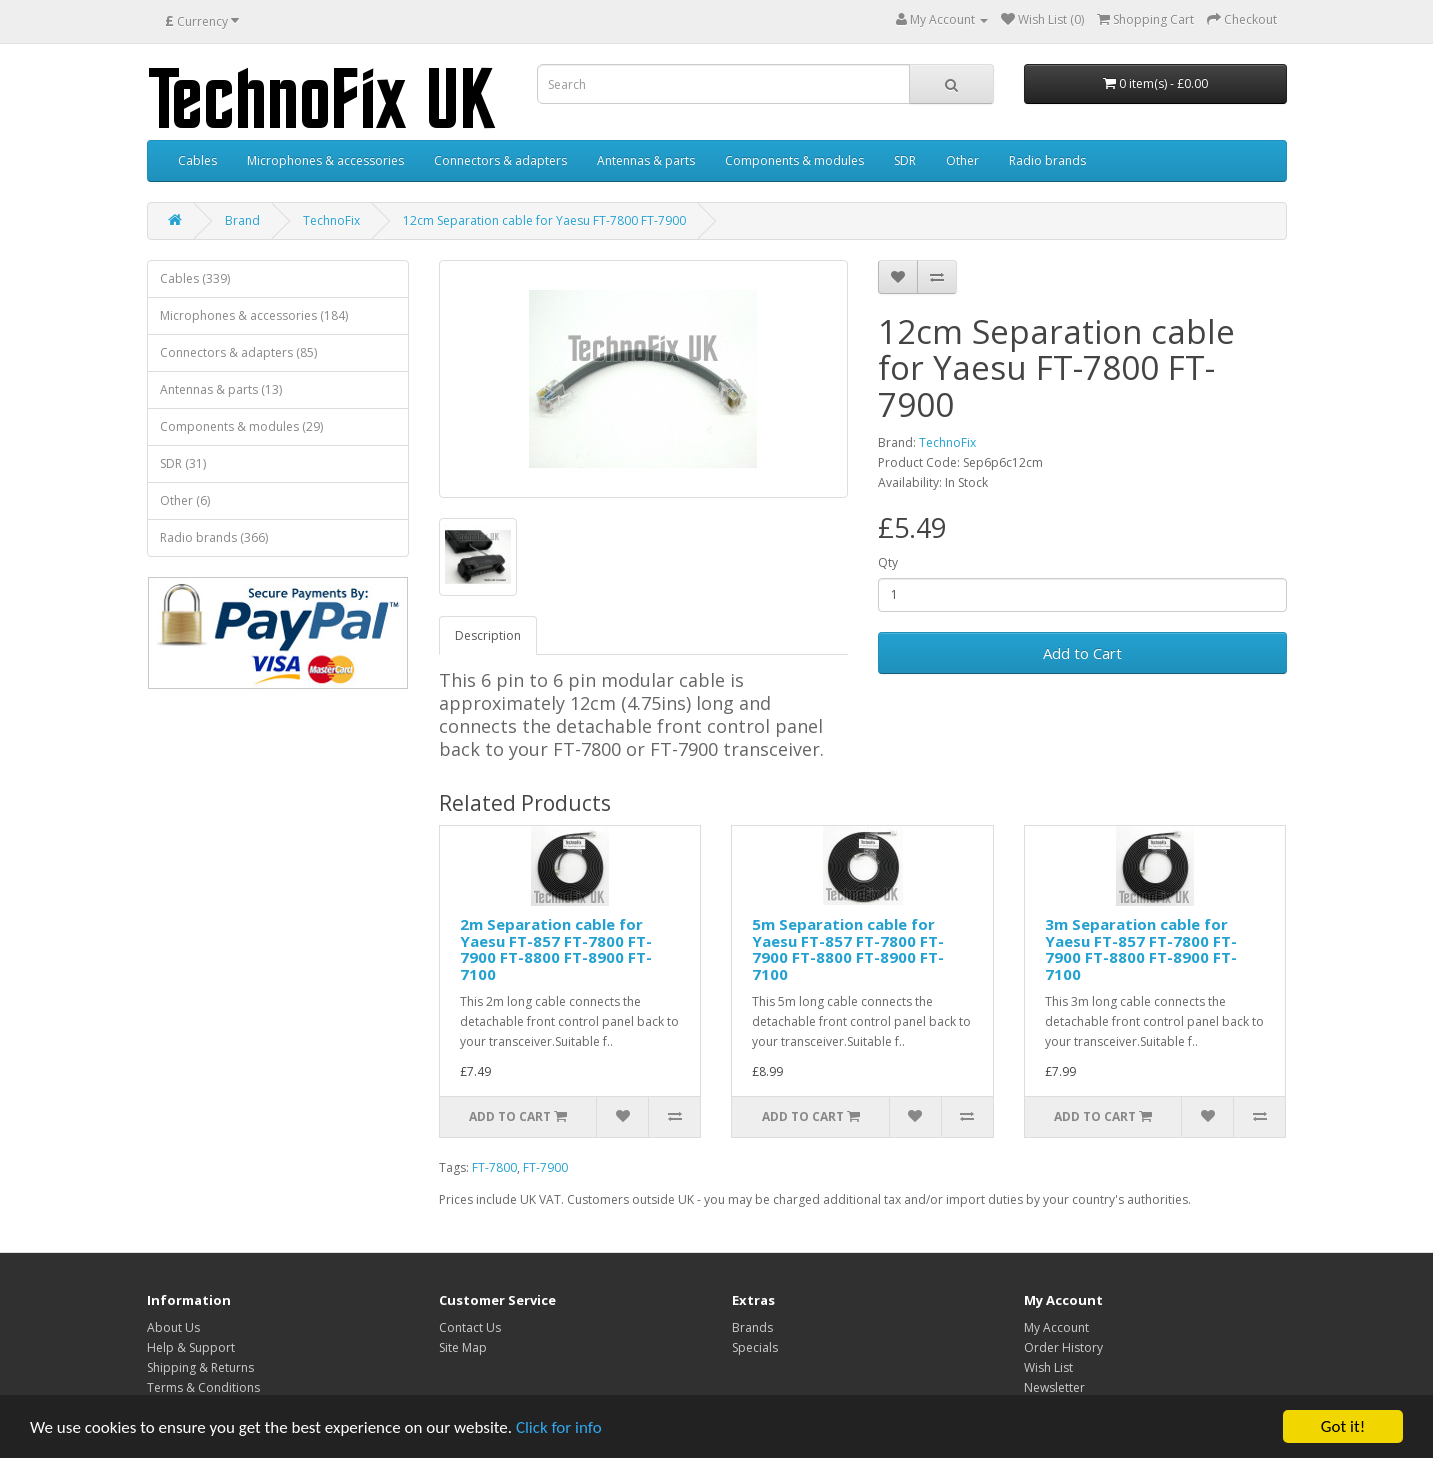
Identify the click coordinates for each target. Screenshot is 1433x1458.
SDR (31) (183, 463)
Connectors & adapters (500, 160)
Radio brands (1047, 160)
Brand (242, 220)
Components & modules (794, 160)
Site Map (463, 1347)
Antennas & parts (646, 160)
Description (488, 635)
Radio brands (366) (214, 537)
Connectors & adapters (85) (238, 352)
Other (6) (185, 500)
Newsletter (1054, 1387)
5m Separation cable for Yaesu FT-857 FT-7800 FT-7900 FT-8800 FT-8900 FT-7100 (848, 949)
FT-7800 (494, 1167)
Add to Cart (1082, 653)
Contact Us (470, 1327)
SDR (905, 160)
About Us (173, 1327)
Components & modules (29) (241, 426)
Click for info (559, 1427)
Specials (755, 1347)
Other (962, 160)
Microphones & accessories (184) (254, 315)
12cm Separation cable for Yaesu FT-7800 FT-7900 (544, 220)
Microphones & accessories (325, 160)
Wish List (1048, 1367)
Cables (197, 160)
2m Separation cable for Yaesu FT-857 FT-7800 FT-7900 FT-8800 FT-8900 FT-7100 (556, 949)
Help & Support (191, 1347)
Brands (752, 1327)
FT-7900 (545, 1167)
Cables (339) (195, 278)
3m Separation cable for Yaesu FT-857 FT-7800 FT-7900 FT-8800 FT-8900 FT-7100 (1141, 949)
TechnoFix (331, 220)
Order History (1063, 1347)
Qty (888, 562)
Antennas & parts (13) (221, 389)
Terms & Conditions (203, 1387)
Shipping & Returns (200, 1367)
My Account (1056, 1327)
